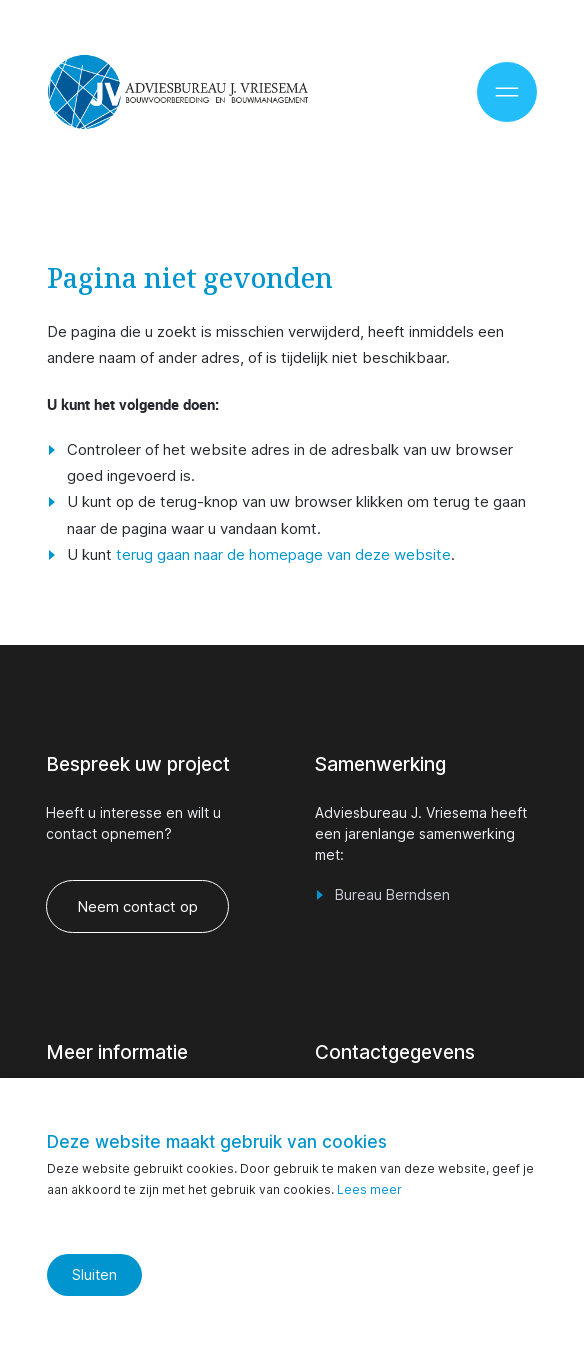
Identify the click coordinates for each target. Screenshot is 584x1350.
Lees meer (369, 1189)
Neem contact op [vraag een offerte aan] (138, 906)
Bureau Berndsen (392, 894)
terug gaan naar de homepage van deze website (283, 554)
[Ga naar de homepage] (177, 92)
